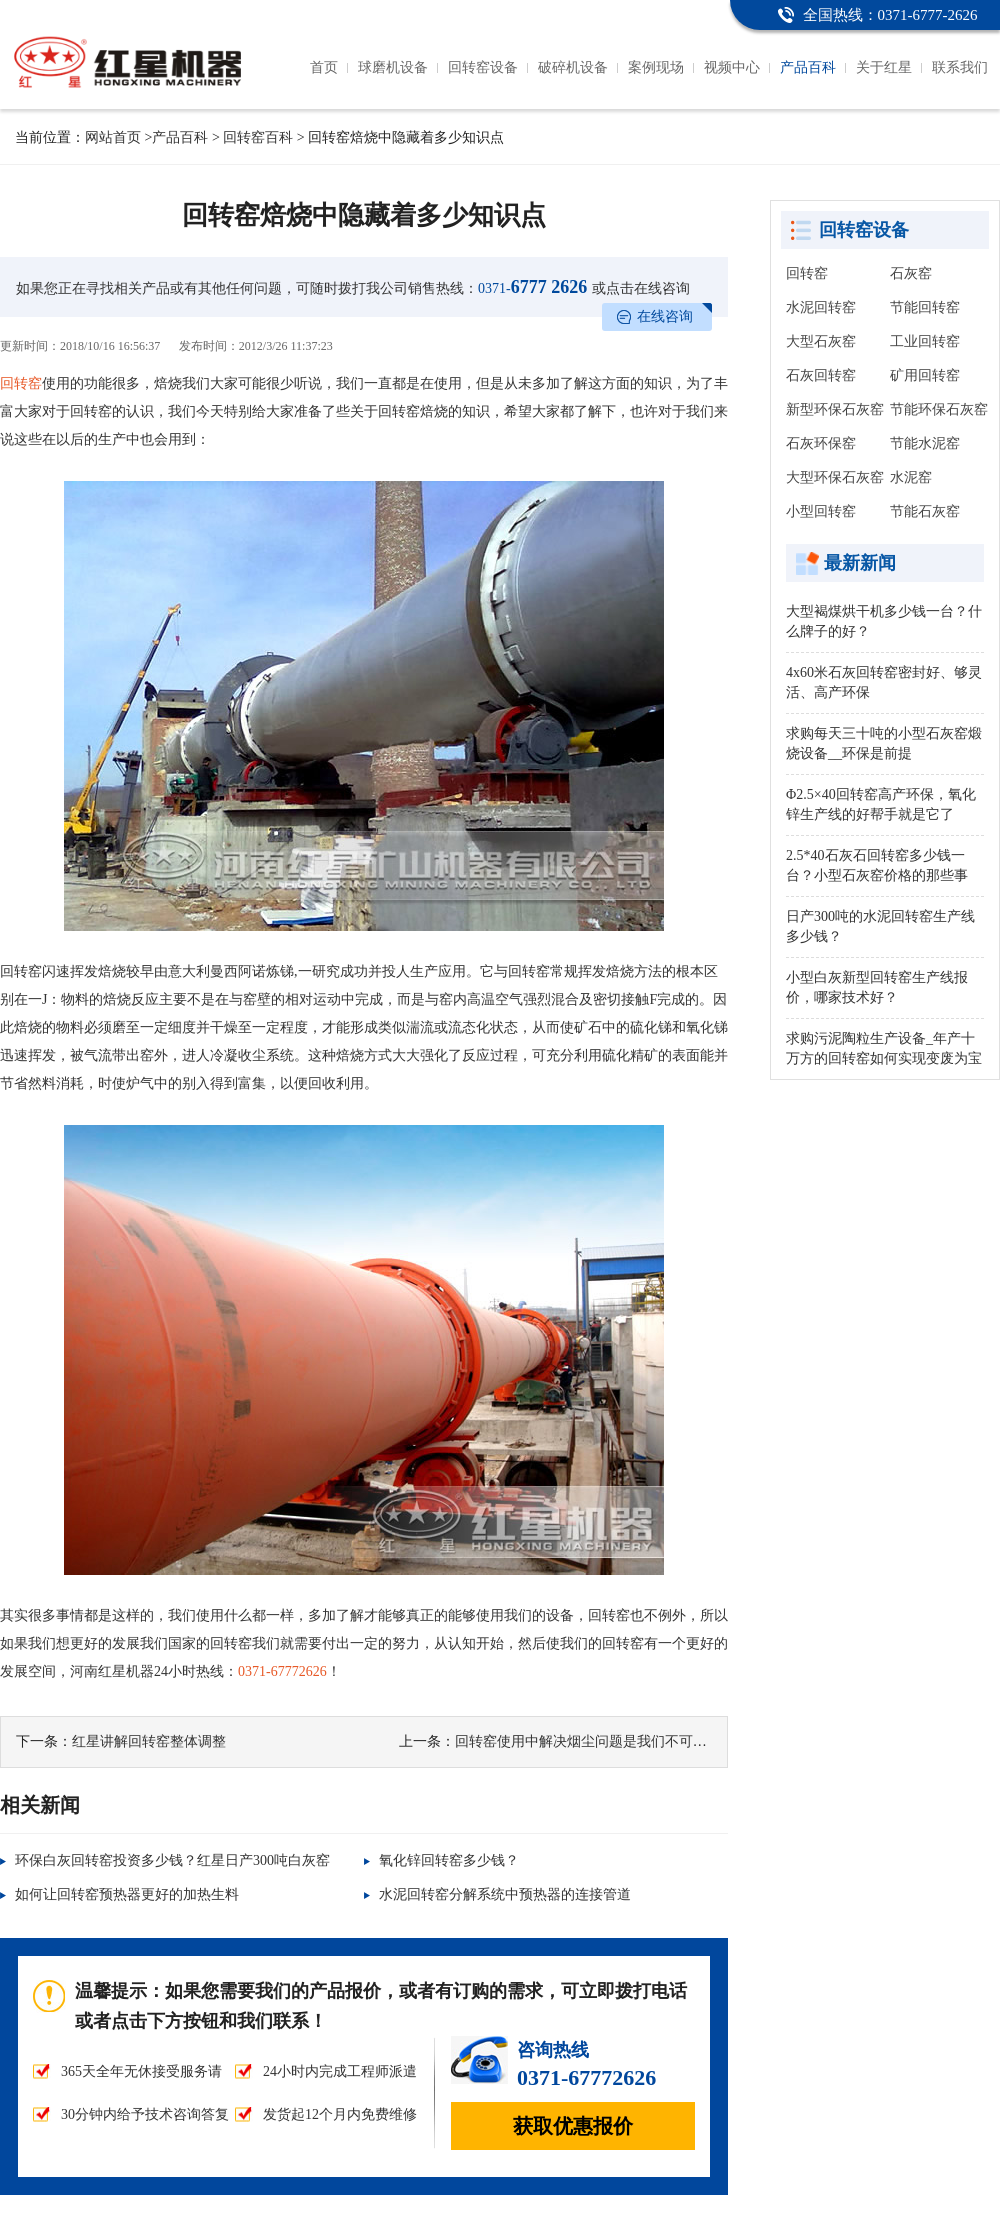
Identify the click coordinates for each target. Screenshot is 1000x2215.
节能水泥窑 (925, 443)
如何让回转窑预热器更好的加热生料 (127, 1894)
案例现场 (656, 67)
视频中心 (732, 67)
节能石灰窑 (925, 511)
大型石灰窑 (821, 341)
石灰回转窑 (821, 375)
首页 (324, 67)
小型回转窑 (821, 511)
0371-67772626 (282, 1671)
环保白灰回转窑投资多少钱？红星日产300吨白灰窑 (172, 1860)
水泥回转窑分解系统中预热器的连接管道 (505, 1894)
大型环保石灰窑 (835, 477)
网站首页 (113, 137)
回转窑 (21, 383)
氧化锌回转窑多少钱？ (449, 1860)
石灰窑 (911, 273)
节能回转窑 (925, 307)
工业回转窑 (925, 341)
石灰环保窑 (821, 443)
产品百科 (808, 67)
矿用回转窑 (925, 375)
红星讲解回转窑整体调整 (149, 1741)
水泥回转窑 (821, 307)
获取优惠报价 (573, 2126)
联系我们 (960, 67)
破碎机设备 (573, 67)
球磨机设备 (393, 67)
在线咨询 (665, 316)
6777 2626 (532, 287)
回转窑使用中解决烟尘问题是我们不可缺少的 (595, 1741)
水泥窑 (911, 477)
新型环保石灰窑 (835, 409)
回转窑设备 (483, 67)
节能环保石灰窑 (939, 409)
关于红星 (884, 67)
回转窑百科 (258, 137)
